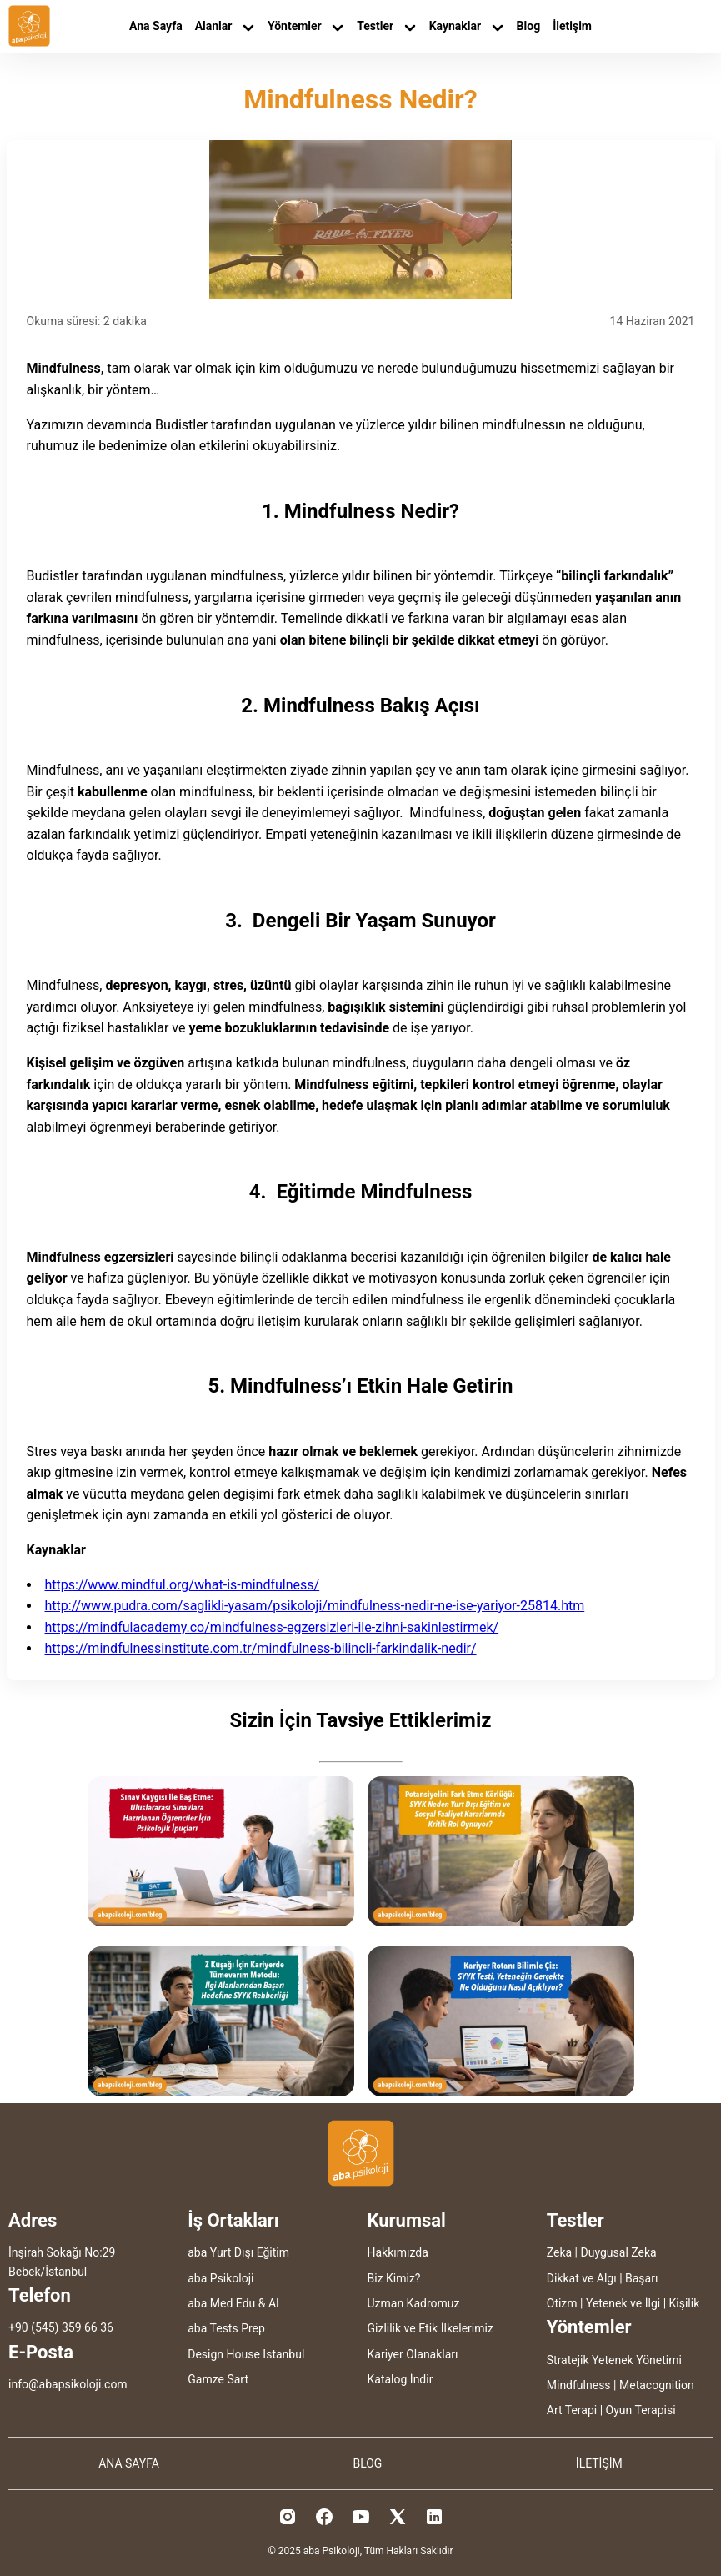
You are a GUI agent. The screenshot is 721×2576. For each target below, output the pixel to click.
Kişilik (684, 2303)
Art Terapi (572, 2410)
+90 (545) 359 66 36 (60, 2327)
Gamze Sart (218, 2379)
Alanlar (225, 26)
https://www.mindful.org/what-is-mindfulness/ (182, 1585)
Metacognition (656, 2385)
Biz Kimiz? (394, 2278)
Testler (386, 26)
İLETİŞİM (599, 2463)
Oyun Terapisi (641, 2410)
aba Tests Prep (226, 2328)
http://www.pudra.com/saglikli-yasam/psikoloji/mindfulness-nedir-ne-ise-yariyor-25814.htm (315, 1606)
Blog (529, 26)
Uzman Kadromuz (414, 2303)
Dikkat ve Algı (582, 2278)
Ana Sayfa (156, 26)
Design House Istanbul (246, 2354)
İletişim (572, 26)
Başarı (641, 2278)
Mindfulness (579, 2385)
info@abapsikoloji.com (68, 2384)
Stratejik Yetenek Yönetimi (614, 2360)
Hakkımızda (398, 2252)
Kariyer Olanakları (413, 2354)
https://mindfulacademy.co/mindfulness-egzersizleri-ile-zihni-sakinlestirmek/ (272, 1627)
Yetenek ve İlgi (623, 2303)
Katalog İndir (400, 2379)
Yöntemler (306, 26)
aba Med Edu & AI (233, 2303)
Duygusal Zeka (619, 2252)
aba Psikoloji (220, 2278)
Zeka (559, 2252)
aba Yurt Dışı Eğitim (238, 2252)
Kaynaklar (466, 26)
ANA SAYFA (128, 2463)
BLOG (367, 2463)
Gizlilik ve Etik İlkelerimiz (430, 2328)
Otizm (562, 2303)
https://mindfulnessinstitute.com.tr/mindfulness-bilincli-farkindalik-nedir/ (261, 1648)
